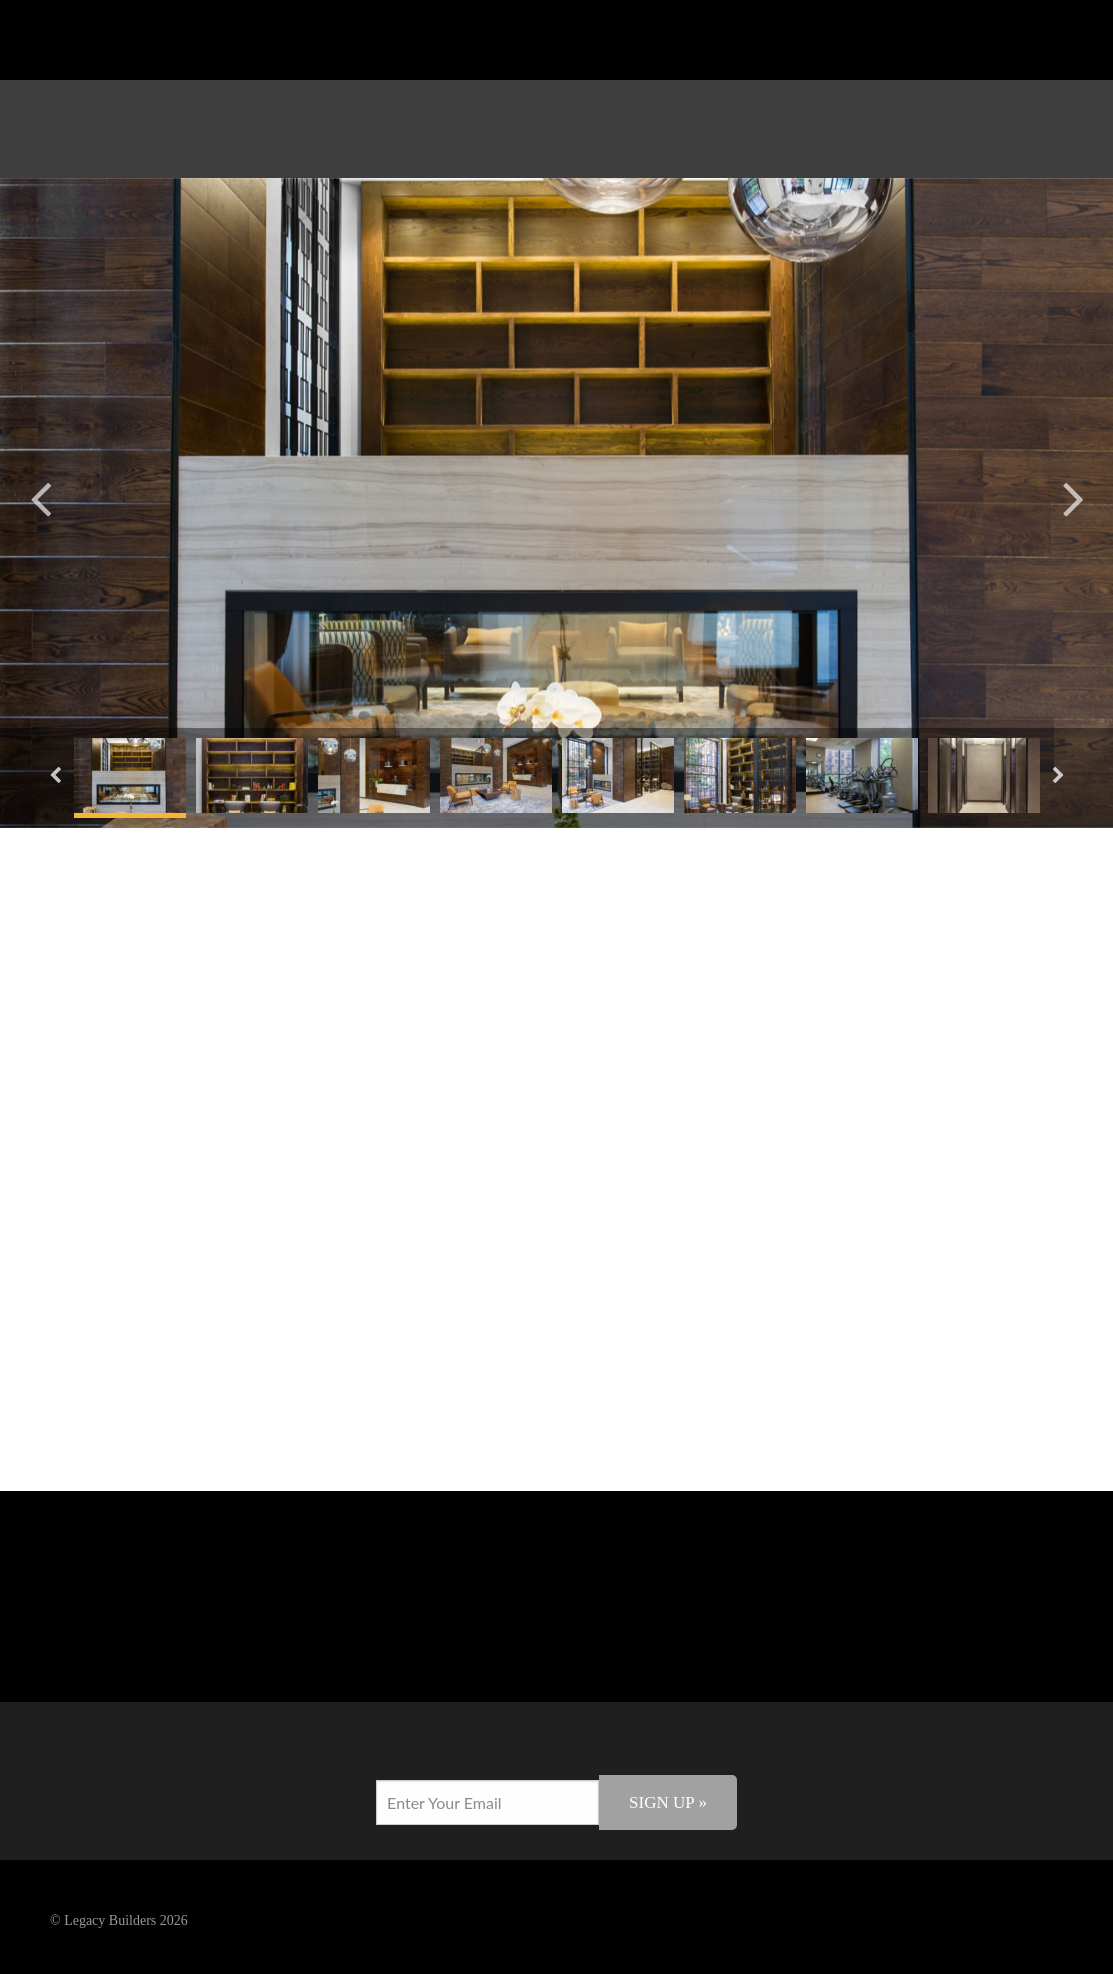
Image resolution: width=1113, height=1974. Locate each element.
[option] (556, 503)
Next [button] (1073, 496)
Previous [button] (40, 496)
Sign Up (668, 1802)
